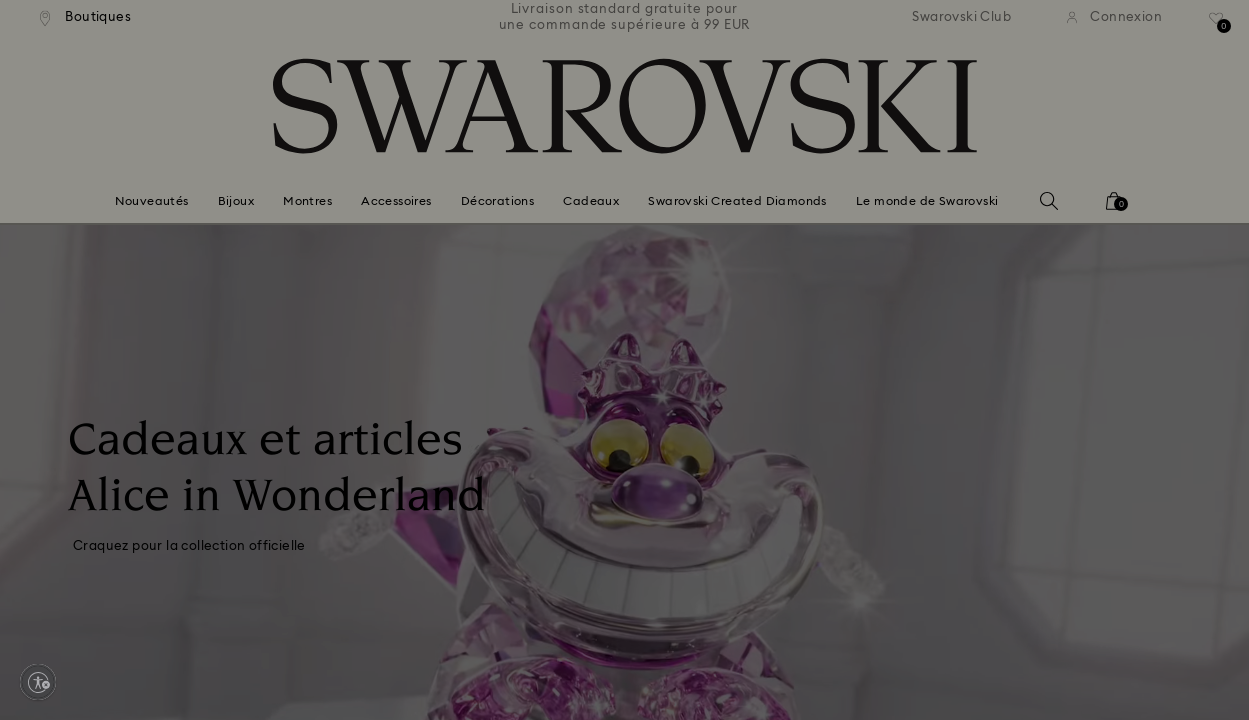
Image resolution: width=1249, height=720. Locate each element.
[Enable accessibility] (38, 682)
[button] (954, 231)
